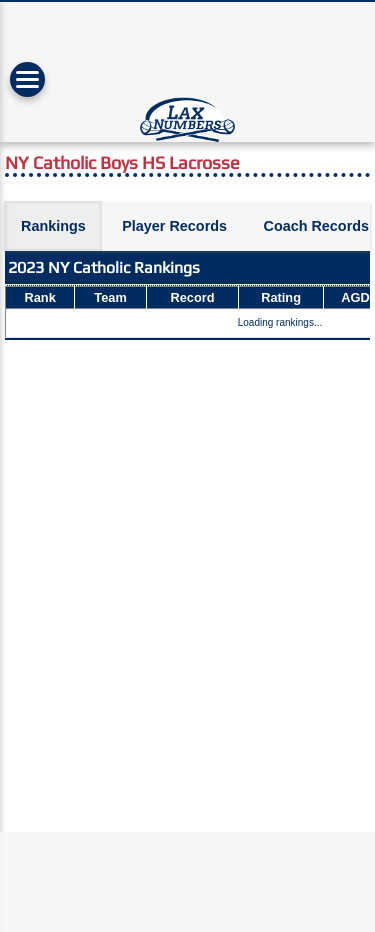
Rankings (53, 226)
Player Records (174, 226)
